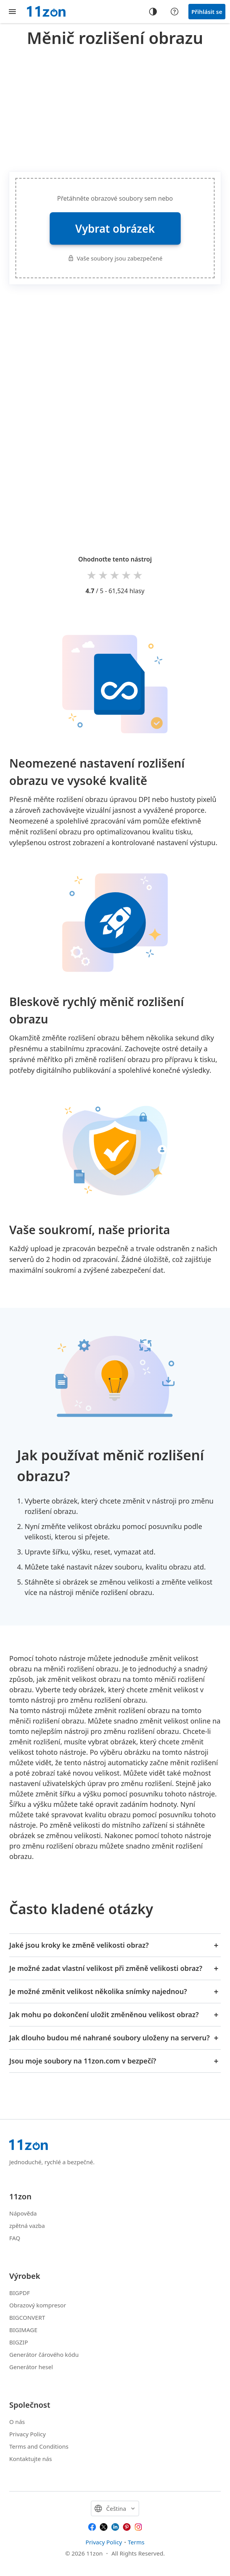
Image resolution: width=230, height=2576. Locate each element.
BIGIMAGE (23, 2330)
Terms (136, 2542)
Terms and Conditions (39, 2446)
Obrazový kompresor (37, 2305)
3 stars (115, 575)
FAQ (14, 2238)
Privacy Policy (27, 2434)
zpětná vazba (27, 2225)
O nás (17, 2421)
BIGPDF (19, 2293)
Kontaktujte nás (30, 2459)
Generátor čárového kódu (44, 2354)
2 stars (103, 575)
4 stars (127, 575)
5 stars (138, 575)
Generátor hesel (31, 2367)
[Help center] (174, 11)
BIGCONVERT (27, 2317)
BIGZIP (18, 2342)
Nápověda (23, 2213)
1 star (92, 575)
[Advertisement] (119, 108)
